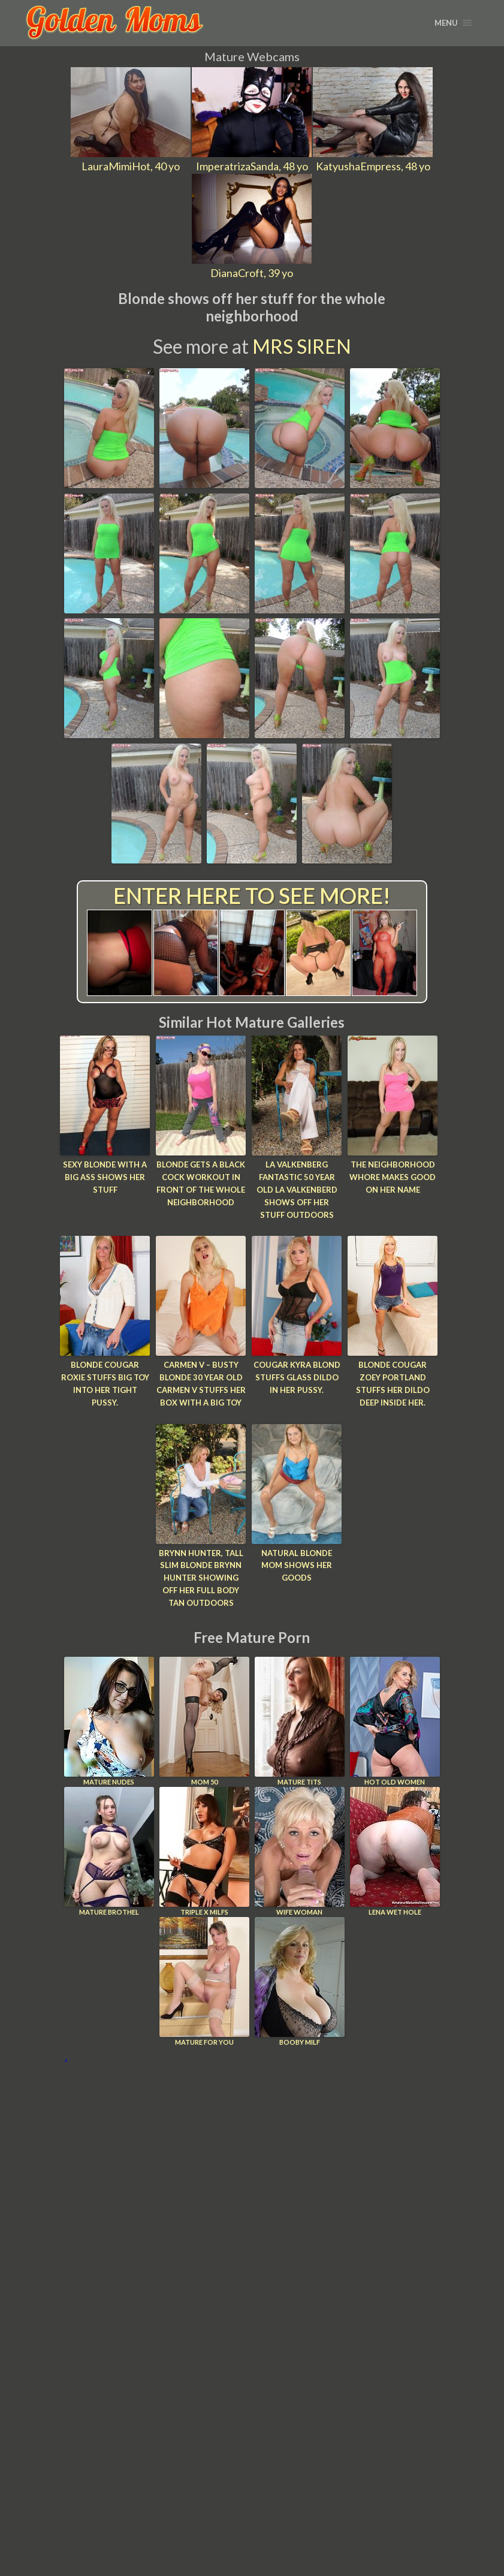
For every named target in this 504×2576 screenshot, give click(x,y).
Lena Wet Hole (395, 1851)
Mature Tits (300, 1721)
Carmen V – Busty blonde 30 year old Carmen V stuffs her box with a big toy (201, 1383)
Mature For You (204, 1981)
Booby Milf (300, 1981)
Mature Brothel (109, 1851)
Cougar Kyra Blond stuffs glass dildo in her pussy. (296, 1377)
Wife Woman (300, 1851)
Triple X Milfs (204, 1851)
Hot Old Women (395, 1721)
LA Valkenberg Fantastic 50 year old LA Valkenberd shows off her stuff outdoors (296, 1189)
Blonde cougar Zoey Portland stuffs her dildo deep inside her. (393, 1383)
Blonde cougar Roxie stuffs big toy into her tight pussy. (105, 1383)
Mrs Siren (301, 346)
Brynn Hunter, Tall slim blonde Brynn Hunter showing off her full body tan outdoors (201, 1578)
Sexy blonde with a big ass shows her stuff (105, 1177)
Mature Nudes (109, 1721)
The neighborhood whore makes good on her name (392, 1177)
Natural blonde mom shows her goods (296, 1565)
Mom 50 (204, 1721)
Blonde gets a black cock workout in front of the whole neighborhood (200, 1183)
